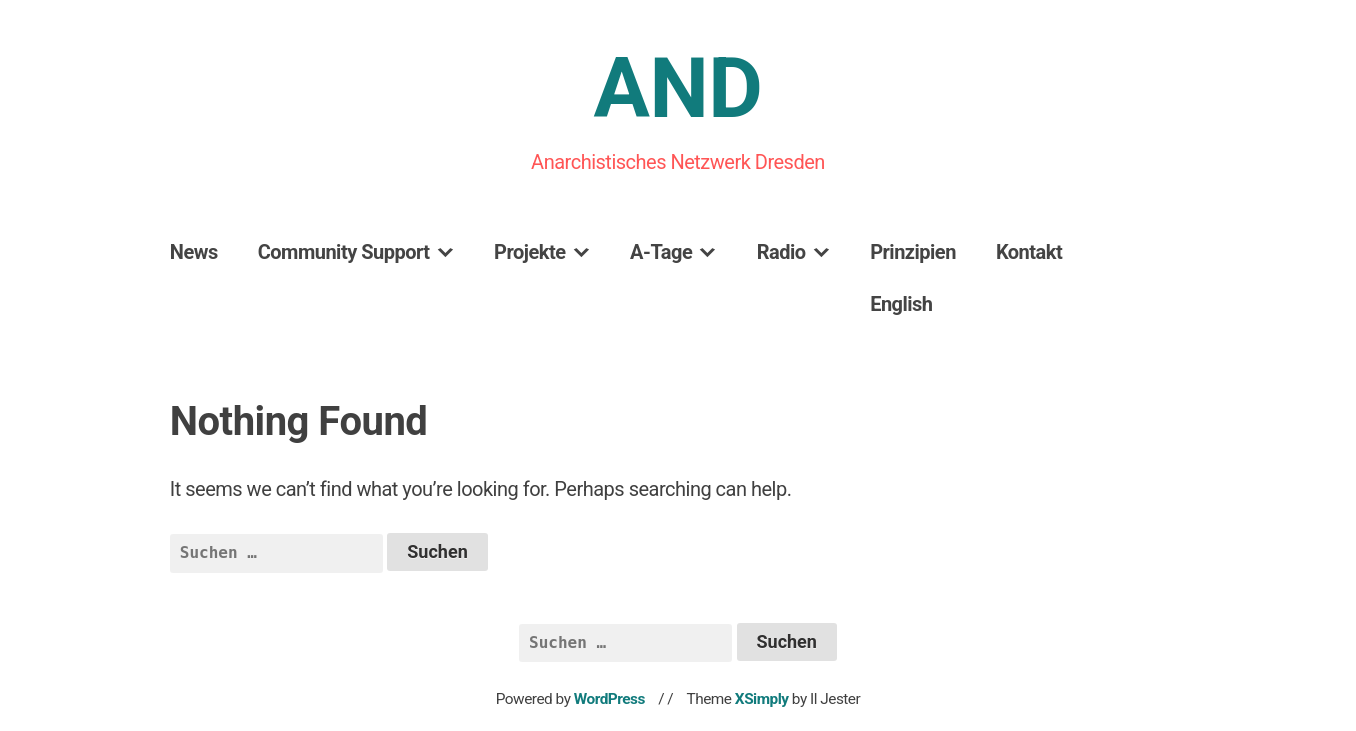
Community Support (344, 252)
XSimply (762, 699)
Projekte (529, 252)
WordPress (609, 699)
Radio (781, 252)
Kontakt (1029, 252)
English (901, 304)
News (194, 252)
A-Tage (661, 252)
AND (678, 88)
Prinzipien (913, 252)
